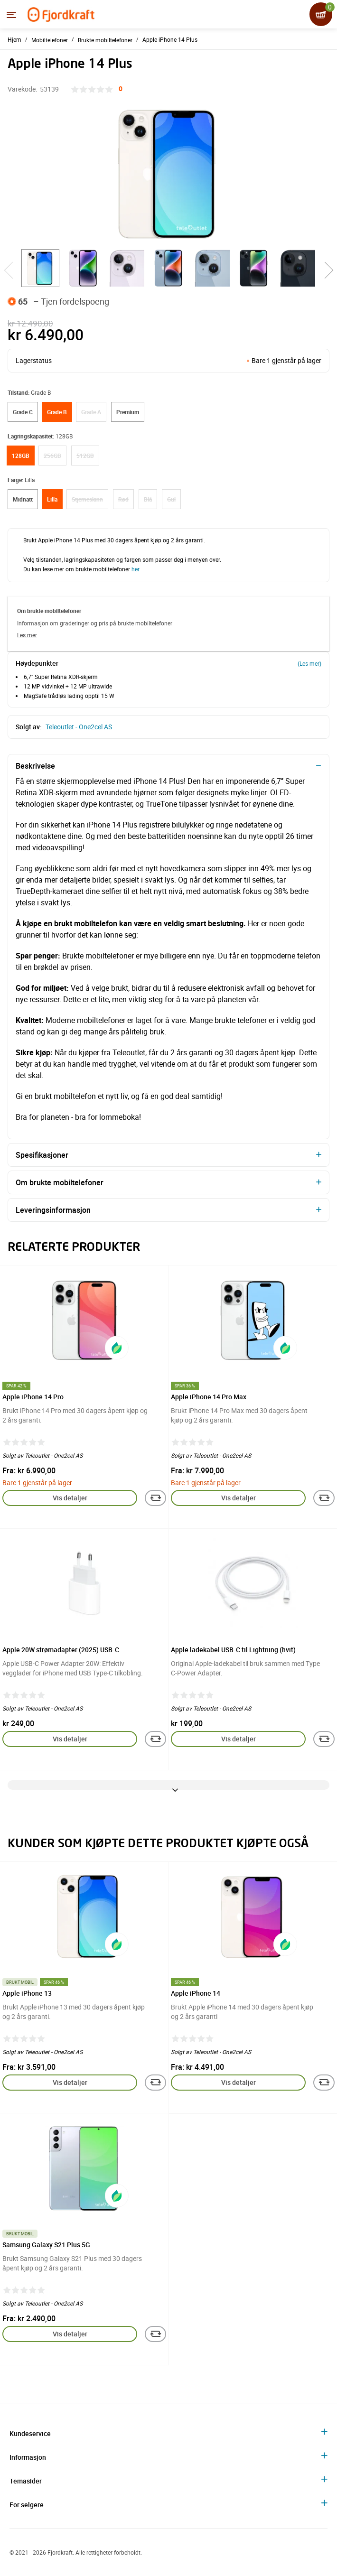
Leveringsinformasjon (53, 1210)
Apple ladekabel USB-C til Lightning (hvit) (233, 1649)
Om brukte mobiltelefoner (59, 1182)
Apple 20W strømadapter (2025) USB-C (60, 1649)
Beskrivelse (35, 766)
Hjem (14, 39)
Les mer (27, 635)
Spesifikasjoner (42, 1155)
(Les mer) (309, 663)
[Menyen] (11, 14)
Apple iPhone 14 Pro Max (208, 1396)
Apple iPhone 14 (195, 1993)
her (135, 569)
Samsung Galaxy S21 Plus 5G (46, 2244)
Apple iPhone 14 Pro (33, 1396)
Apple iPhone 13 (27, 1993)
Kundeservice (30, 2433)
